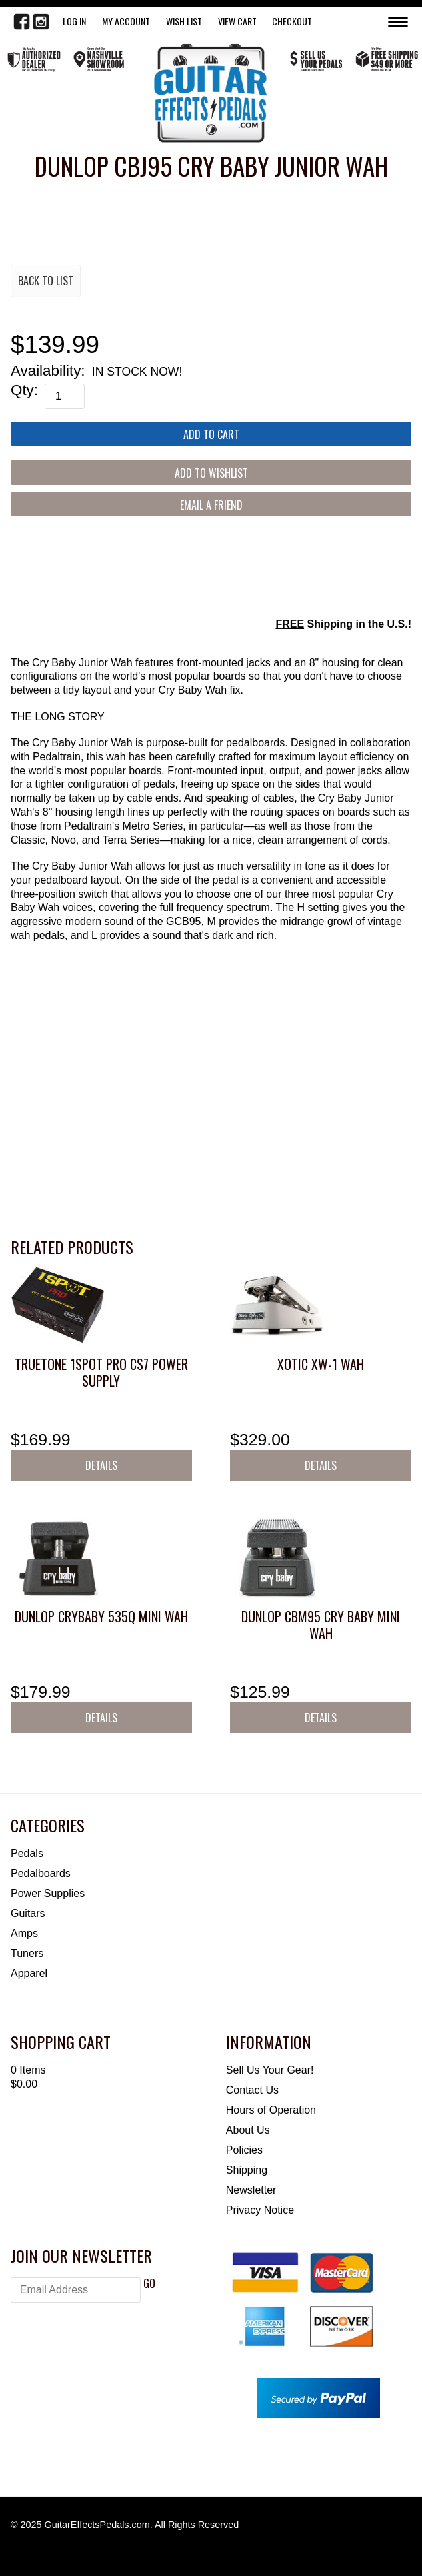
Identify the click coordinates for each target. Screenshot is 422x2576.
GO (149, 2283)
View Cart (237, 21)
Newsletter (251, 2190)
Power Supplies (48, 1893)
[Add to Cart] (211, 434)
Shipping (246, 2170)
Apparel (29, 1973)
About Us (248, 2130)
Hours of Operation (271, 2110)
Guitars (28, 1913)
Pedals (27, 1853)
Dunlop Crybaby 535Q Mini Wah (101, 1616)
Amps (24, 1933)
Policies (244, 2150)
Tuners (27, 1953)
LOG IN (74, 21)
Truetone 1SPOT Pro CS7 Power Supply (101, 1372)
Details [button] (101, 1465)
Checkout (292, 21)
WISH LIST (184, 21)
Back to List (45, 281)
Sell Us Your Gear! (270, 2070)
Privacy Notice (260, 2210)
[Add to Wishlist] (211, 472)
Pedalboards (41, 1873)
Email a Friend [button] (211, 505)
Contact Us (252, 2090)
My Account (126, 21)
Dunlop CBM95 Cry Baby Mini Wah (320, 1625)
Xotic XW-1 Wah (320, 1364)
